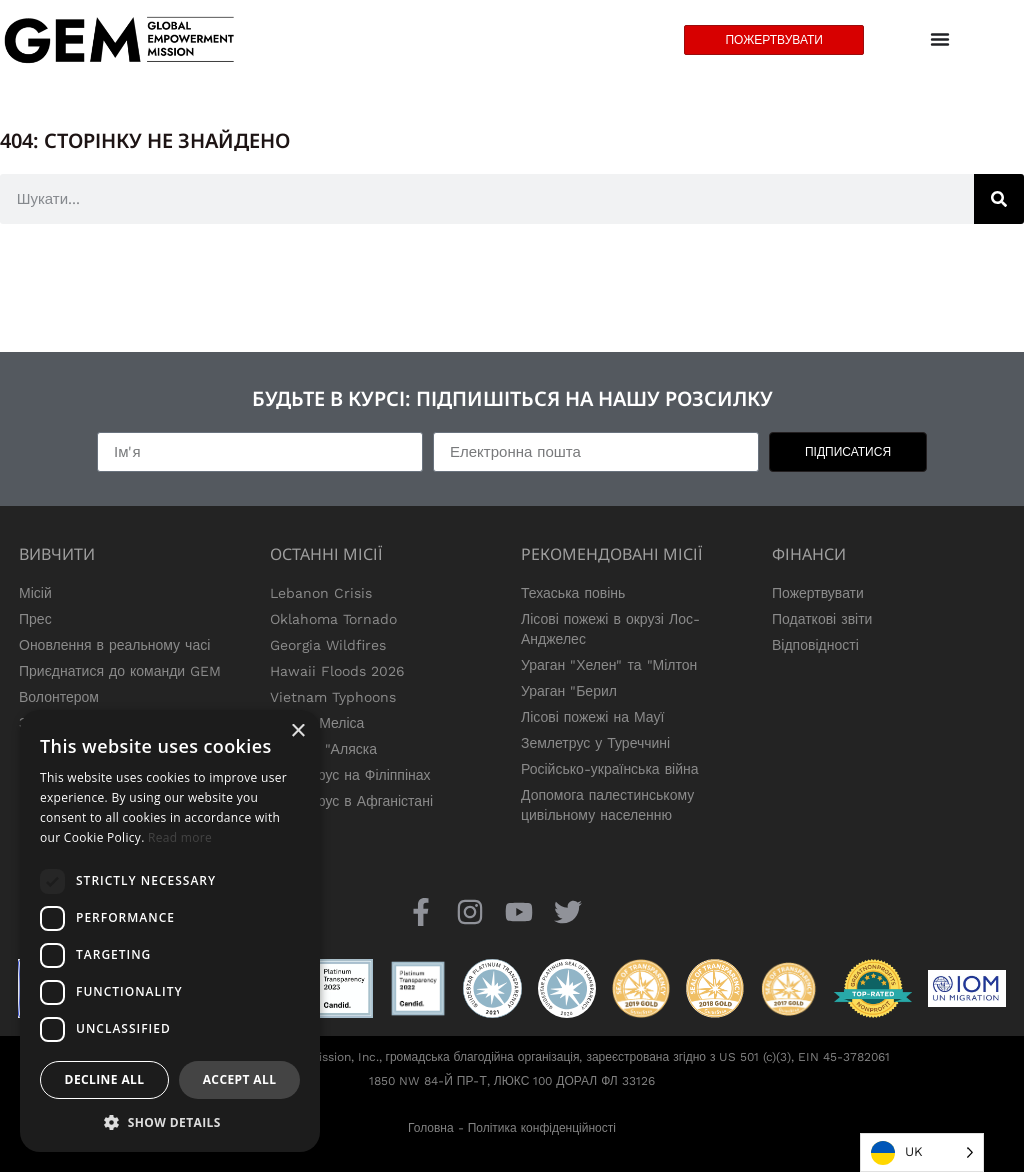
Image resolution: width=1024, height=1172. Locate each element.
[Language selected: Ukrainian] (922, 1152)
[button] (170, 1122)
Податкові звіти (822, 619)
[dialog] (170, 931)
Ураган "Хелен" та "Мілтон (609, 665)
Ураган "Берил (569, 691)
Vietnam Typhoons (333, 697)
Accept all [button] (240, 1079)
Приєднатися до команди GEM (120, 671)
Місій (35, 593)
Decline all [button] (105, 1079)
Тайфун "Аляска (323, 749)
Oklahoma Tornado (333, 619)
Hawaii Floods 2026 (337, 671)
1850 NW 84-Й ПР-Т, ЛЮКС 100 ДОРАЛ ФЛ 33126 (512, 1081)
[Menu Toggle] (940, 40)
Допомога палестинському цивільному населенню (607, 805)
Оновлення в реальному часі (114, 645)
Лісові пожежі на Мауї (592, 717)
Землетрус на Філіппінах (350, 775)
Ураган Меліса (317, 723)
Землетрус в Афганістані (351, 801)
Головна (431, 1128)
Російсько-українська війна (610, 769)
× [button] (297, 731)
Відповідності (815, 645)
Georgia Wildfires (328, 645)
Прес (35, 619)
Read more (180, 837)
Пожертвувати (818, 593)
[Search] (999, 199)
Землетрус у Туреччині (595, 743)
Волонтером (59, 697)
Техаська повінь (573, 593)
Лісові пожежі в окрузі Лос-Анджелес (610, 629)
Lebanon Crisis (321, 593)
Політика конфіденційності (542, 1128)
